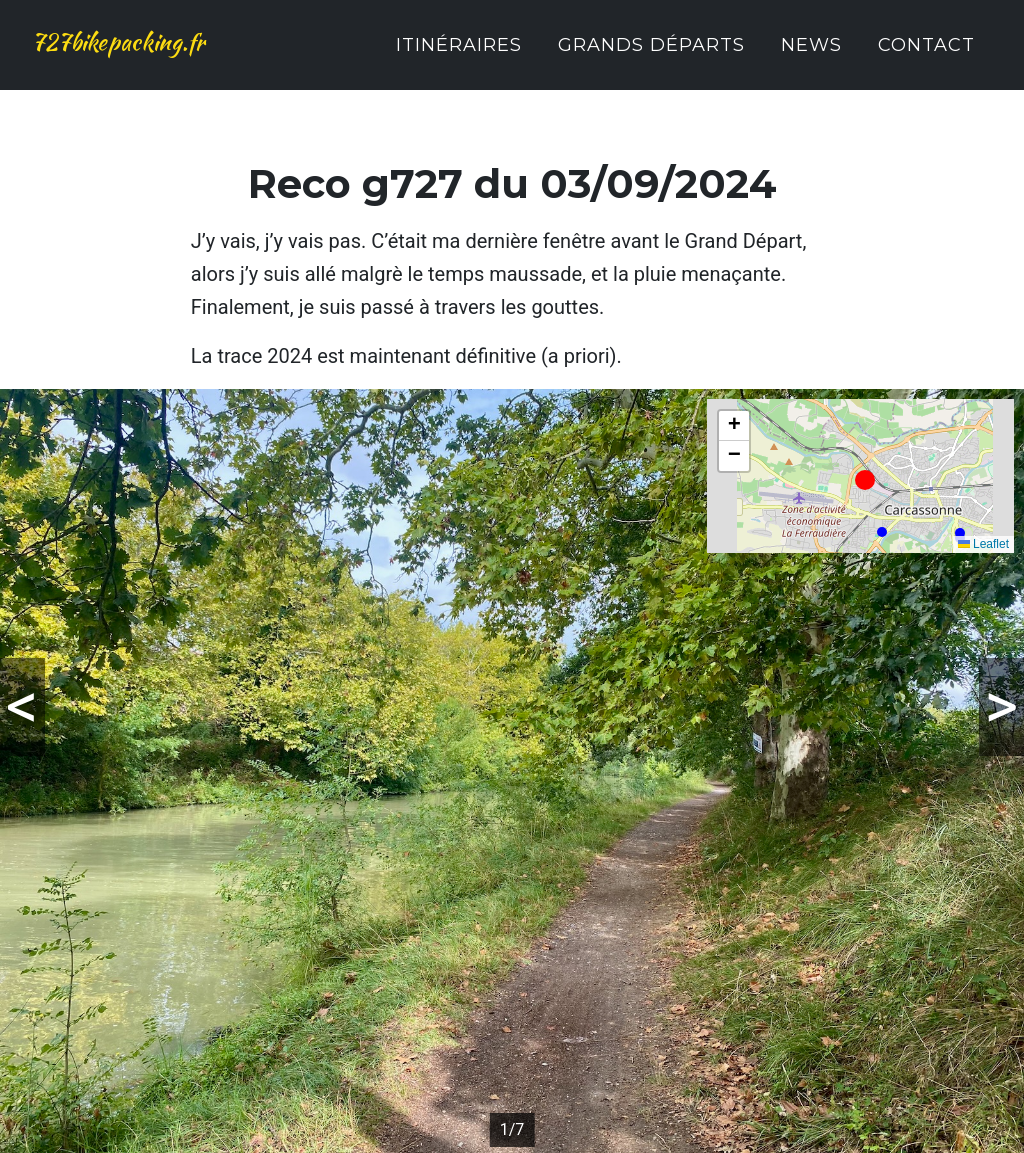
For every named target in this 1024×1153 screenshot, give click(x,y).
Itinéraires (459, 58)
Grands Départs (651, 58)
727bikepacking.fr (160, 55)
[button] (865, 480)
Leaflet (983, 544)
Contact (926, 58)
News (811, 58)
